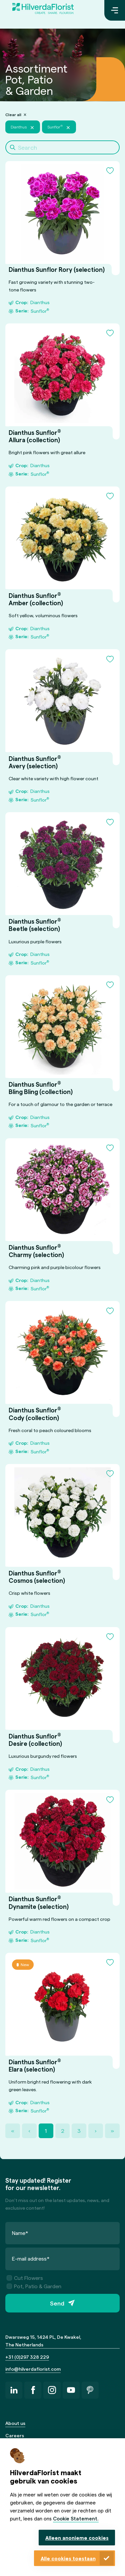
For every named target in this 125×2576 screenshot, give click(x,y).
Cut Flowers (25, 2278)
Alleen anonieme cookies (77, 2538)
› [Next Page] (96, 2130)
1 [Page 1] (46, 2130)
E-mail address (31, 2258)
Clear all (13, 114)
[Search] (62, 147)
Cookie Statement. (76, 2518)
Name (20, 2232)
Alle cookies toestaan (68, 2558)
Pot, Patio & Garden (34, 2286)
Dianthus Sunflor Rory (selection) (57, 269)
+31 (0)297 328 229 (27, 2357)
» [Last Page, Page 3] (112, 2130)
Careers (14, 2435)
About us (15, 2423)
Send (57, 2303)
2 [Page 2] (62, 2130)
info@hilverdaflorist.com (33, 2369)
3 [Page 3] (79, 2130)
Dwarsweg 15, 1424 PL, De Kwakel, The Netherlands (43, 2340)
